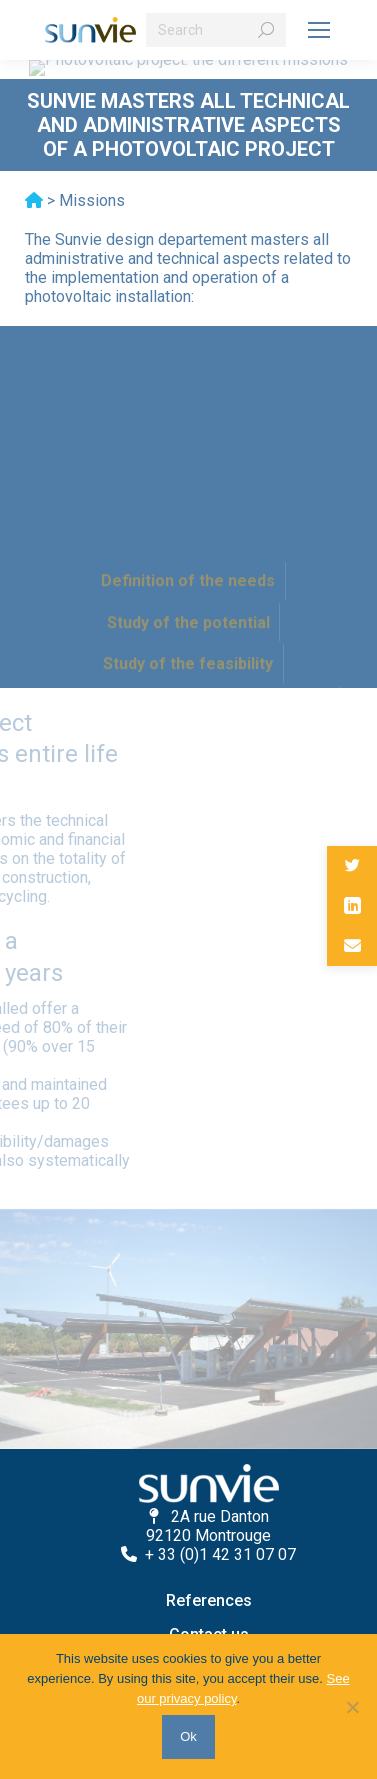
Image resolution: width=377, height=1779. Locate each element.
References (209, 1600)
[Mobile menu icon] (319, 30)
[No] (352, 1707)
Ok (188, 1736)
